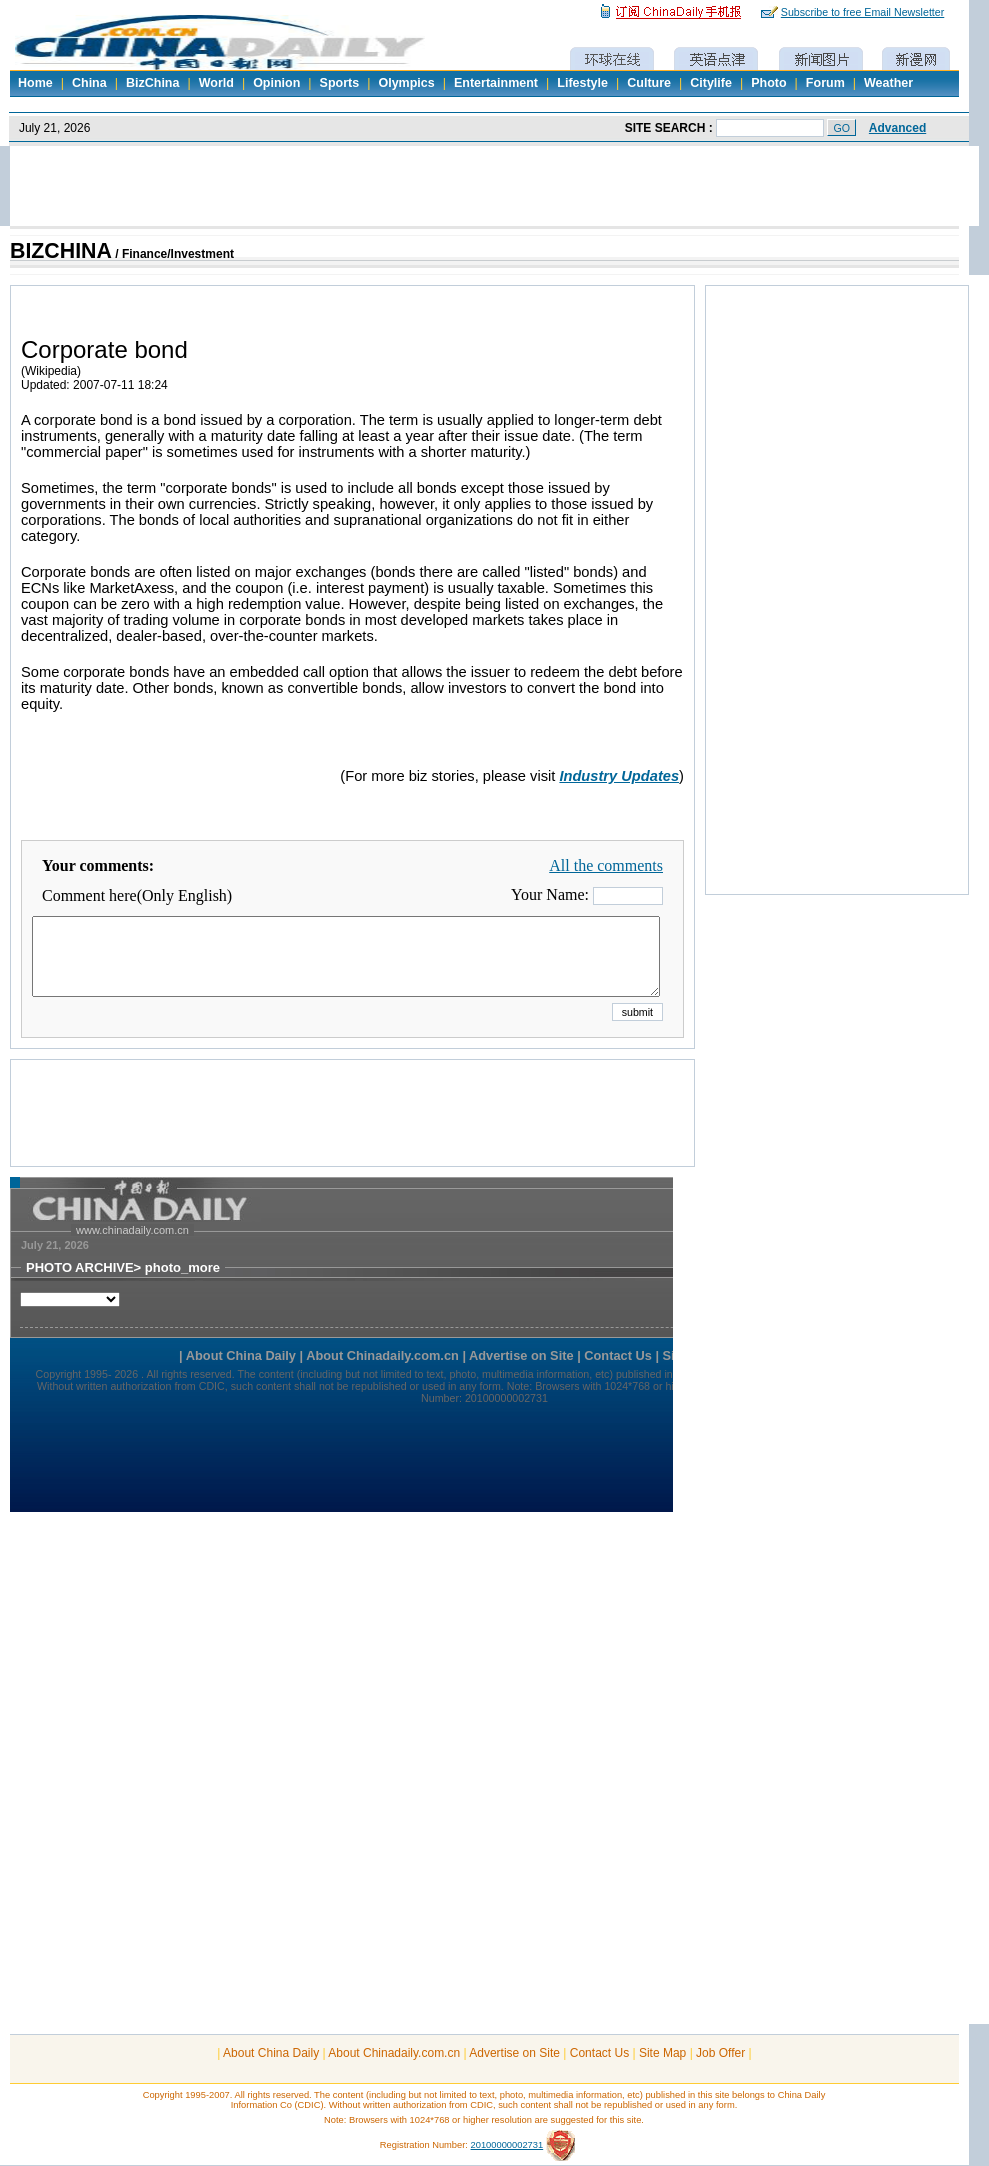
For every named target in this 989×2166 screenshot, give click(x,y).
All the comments (606, 865)
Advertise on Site (514, 2053)
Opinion (276, 83)
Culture (649, 83)
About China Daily (271, 2053)
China (89, 83)
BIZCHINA (61, 251)
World (216, 83)
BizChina (152, 83)
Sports (340, 83)
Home (35, 83)
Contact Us (599, 2053)
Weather (888, 83)
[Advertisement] (353, 1138)
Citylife (711, 83)
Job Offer (720, 2053)
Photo (768, 83)
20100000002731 (507, 2145)
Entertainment (496, 83)
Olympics (406, 83)
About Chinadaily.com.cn (394, 2053)
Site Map (662, 2053)
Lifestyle (582, 83)
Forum (825, 83)
